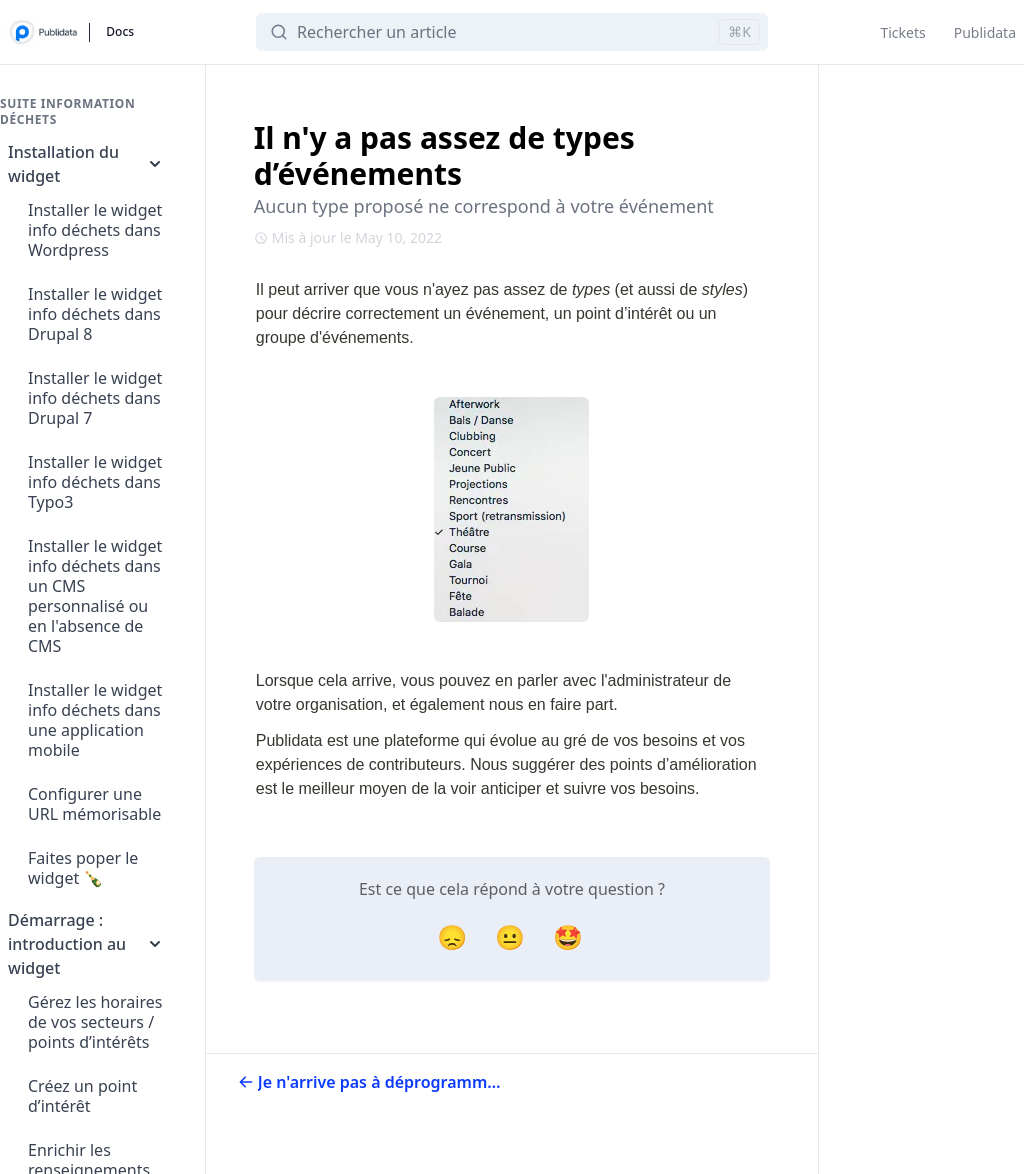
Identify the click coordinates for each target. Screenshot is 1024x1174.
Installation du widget (86, 164)
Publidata (985, 32)
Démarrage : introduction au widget (86, 944)
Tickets (902, 32)
